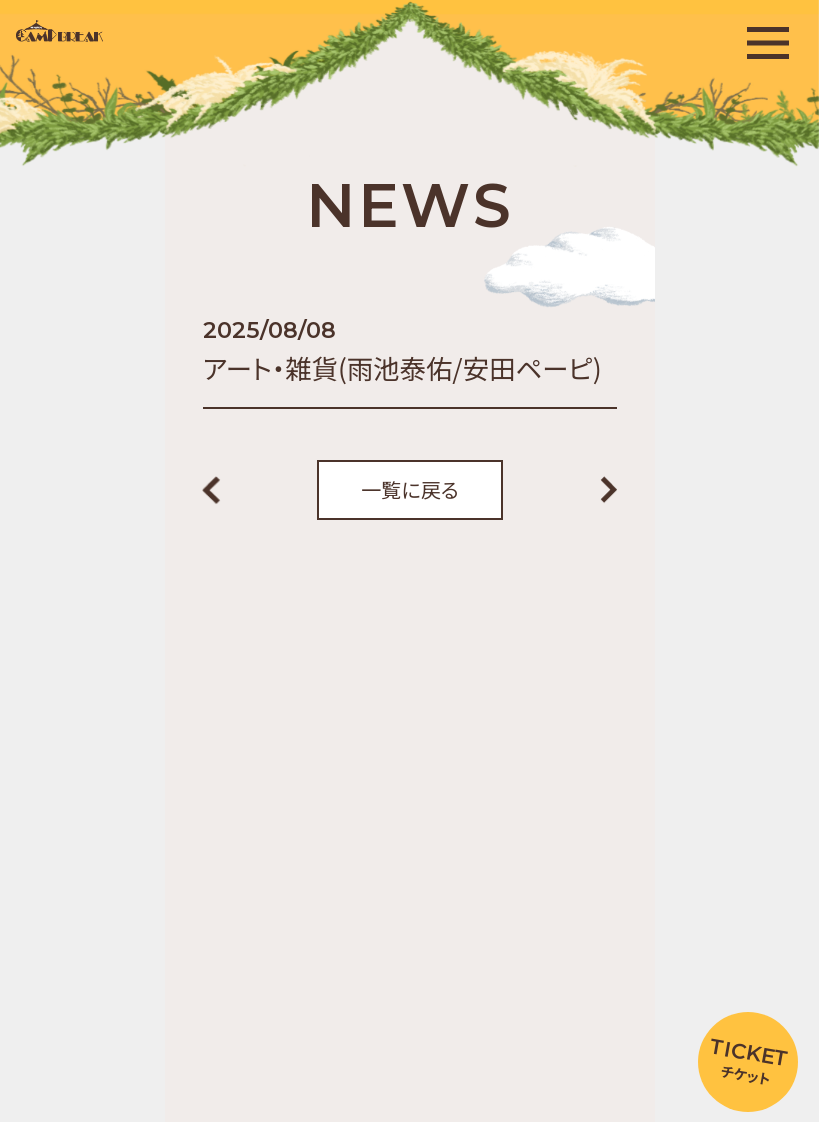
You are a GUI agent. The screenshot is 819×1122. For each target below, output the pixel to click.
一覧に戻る (410, 489)
